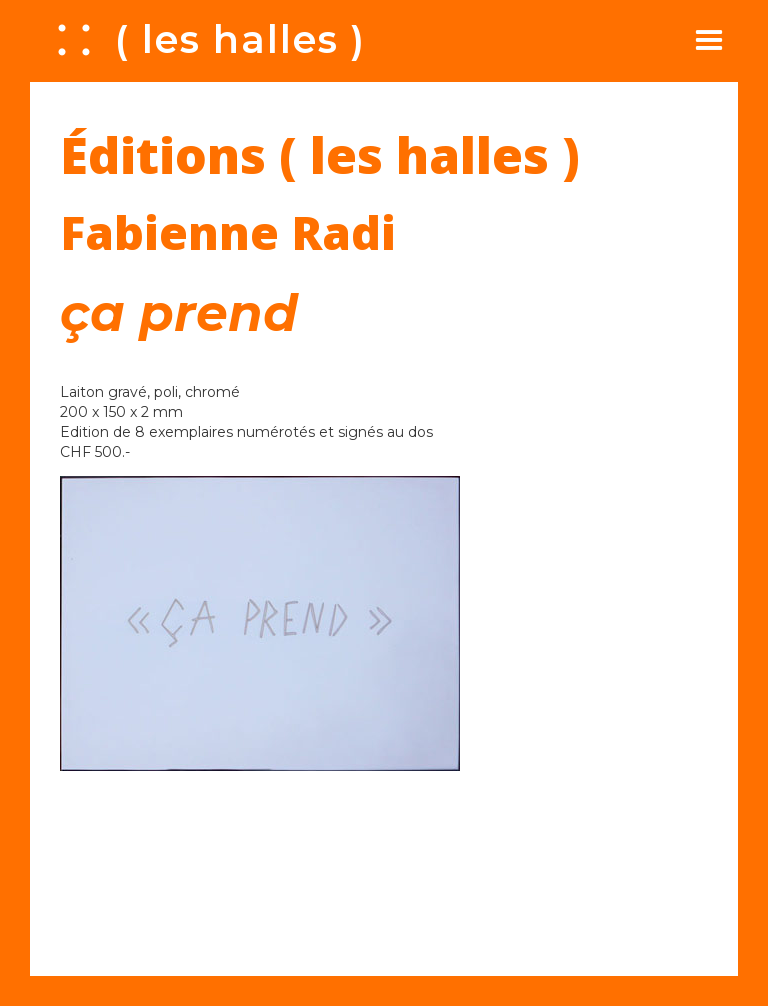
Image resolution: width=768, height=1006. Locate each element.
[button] (709, 40)
